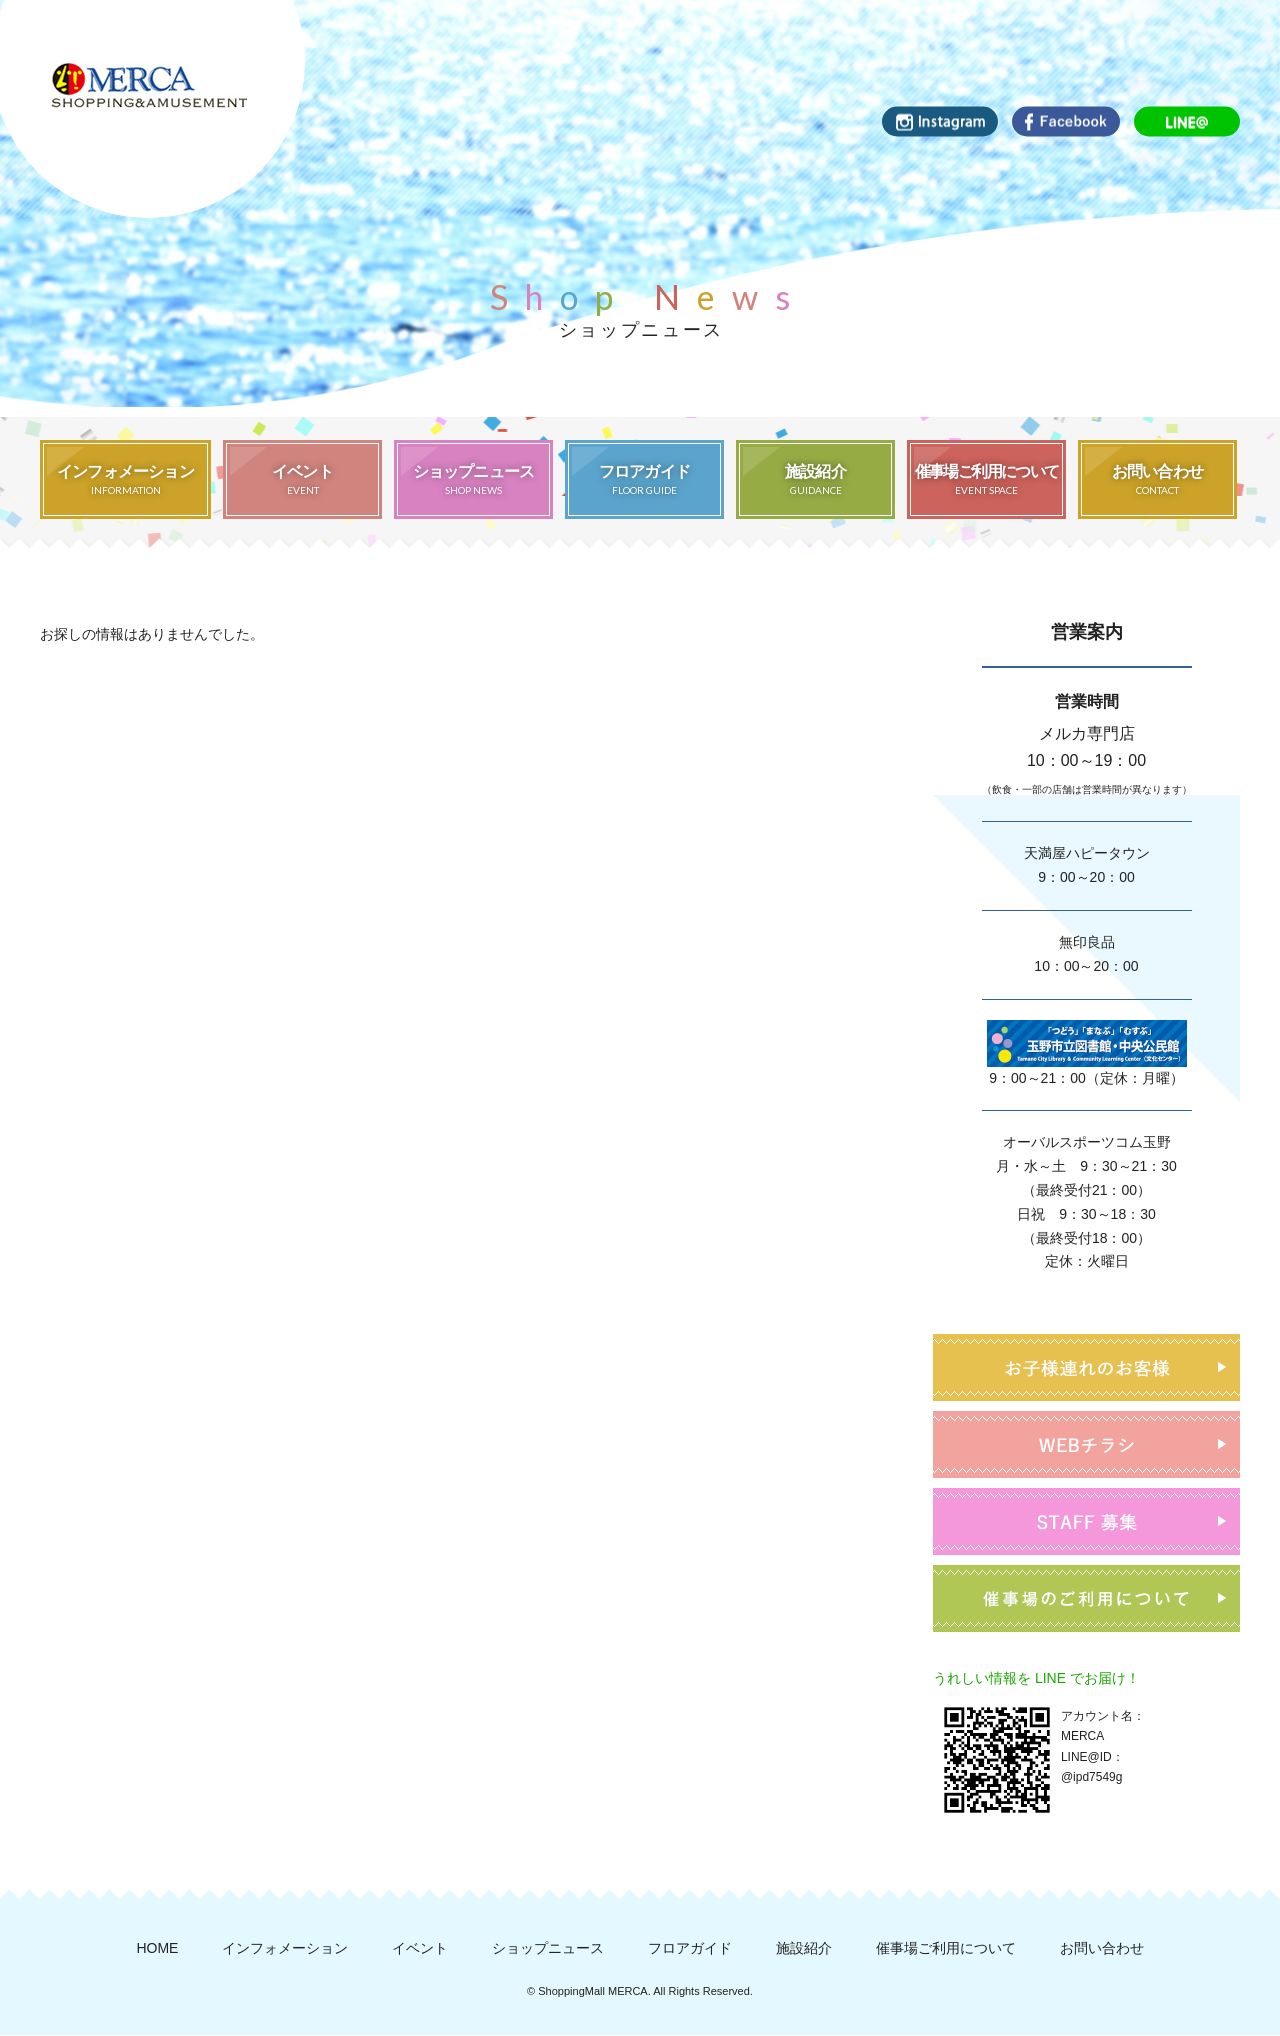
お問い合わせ (1102, 1949)
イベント (420, 1949)
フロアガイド (690, 1949)
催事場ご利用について (946, 1949)
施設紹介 (804, 1949)
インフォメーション (285, 1949)
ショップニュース (548, 1949)
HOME (157, 1949)
